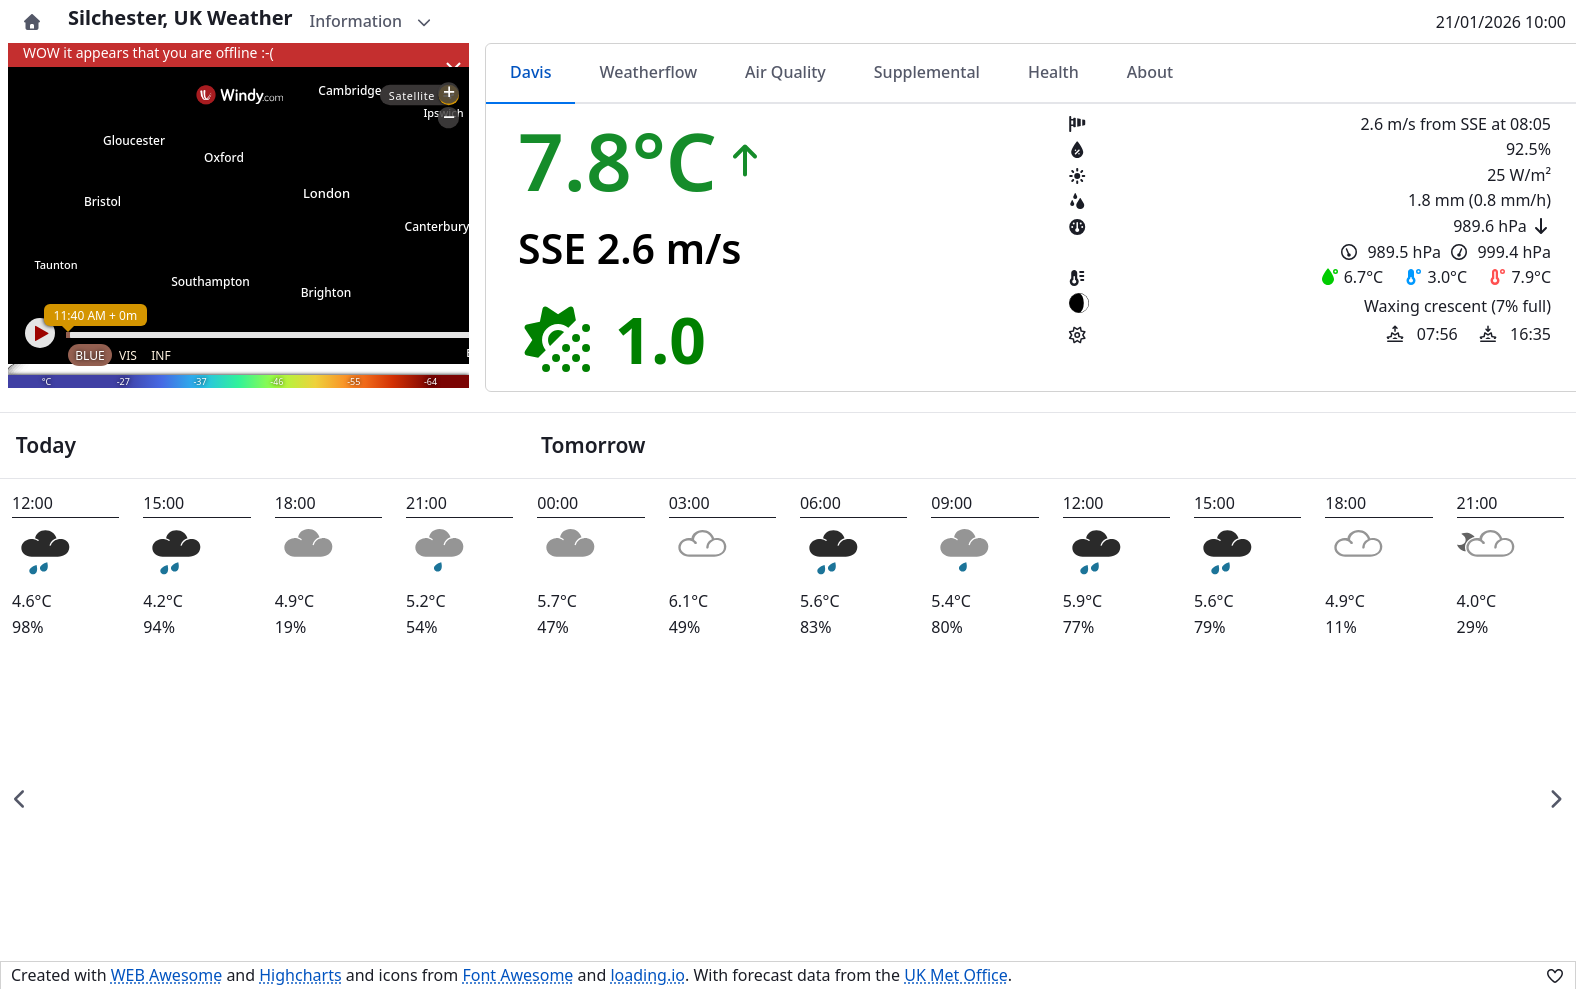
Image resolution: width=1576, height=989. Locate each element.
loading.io (647, 975)
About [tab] (1150, 72)
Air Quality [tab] (785, 72)
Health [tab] (1053, 72)
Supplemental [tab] (927, 72)
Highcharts (300, 975)
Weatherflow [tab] (648, 72)
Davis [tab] (530, 72)
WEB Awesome (167, 975)
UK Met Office (956, 975)
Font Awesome (517, 975)
